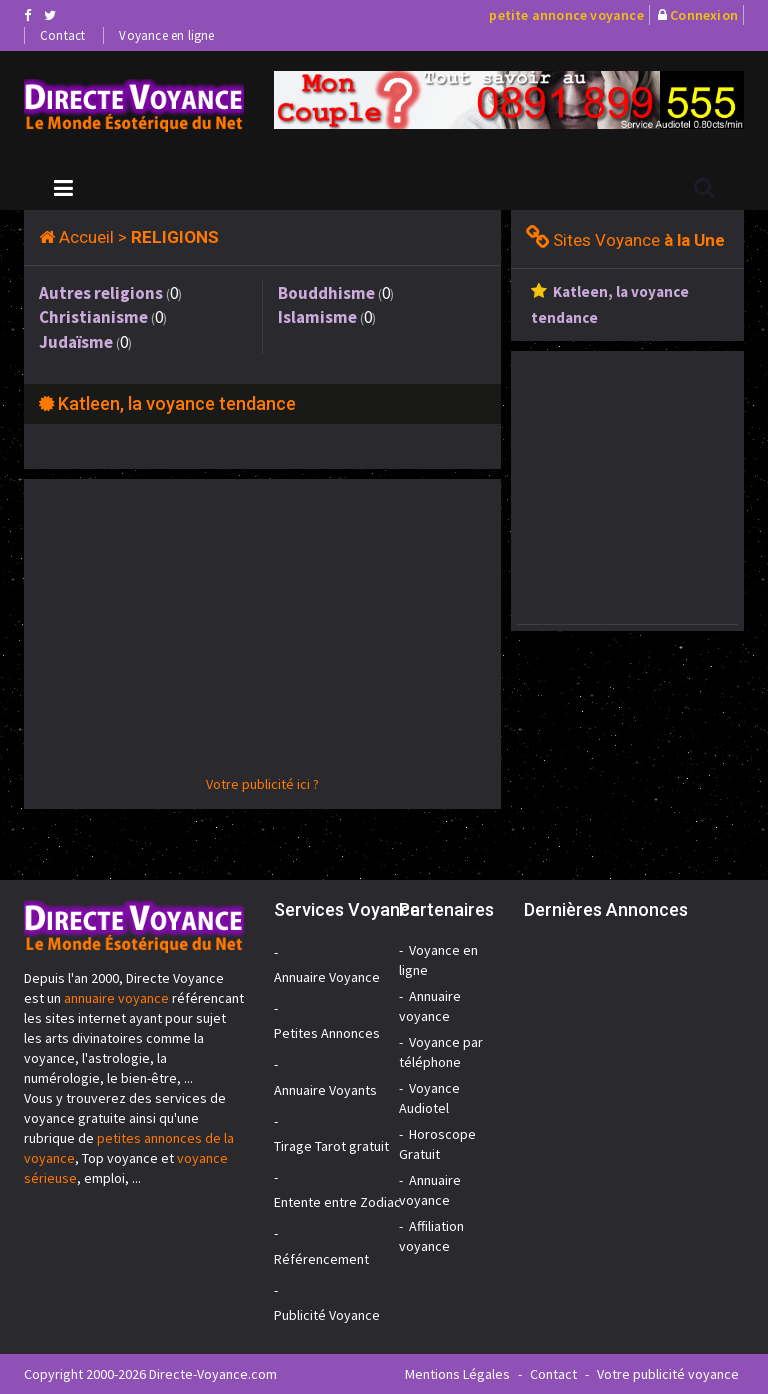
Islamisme (317, 317)
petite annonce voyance (566, 15)
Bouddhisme (326, 293)
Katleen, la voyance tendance (177, 403)
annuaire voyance (116, 998)
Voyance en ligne (166, 35)
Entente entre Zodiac (337, 1202)
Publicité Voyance (327, 1315)
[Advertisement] (262, 634)
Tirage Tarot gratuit (331, 1146)
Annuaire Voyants (325, 1090)
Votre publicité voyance (668, 1374)
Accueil (86, 237)
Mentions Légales (457, 1374)
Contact (62, 35)
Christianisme (93, 317)
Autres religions (101, 293)
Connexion (704, 15)
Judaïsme (76, 342)
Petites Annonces (327, 1033)
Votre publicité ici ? (262, 784)
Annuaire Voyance (327, 977)
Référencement (321, 1259)
